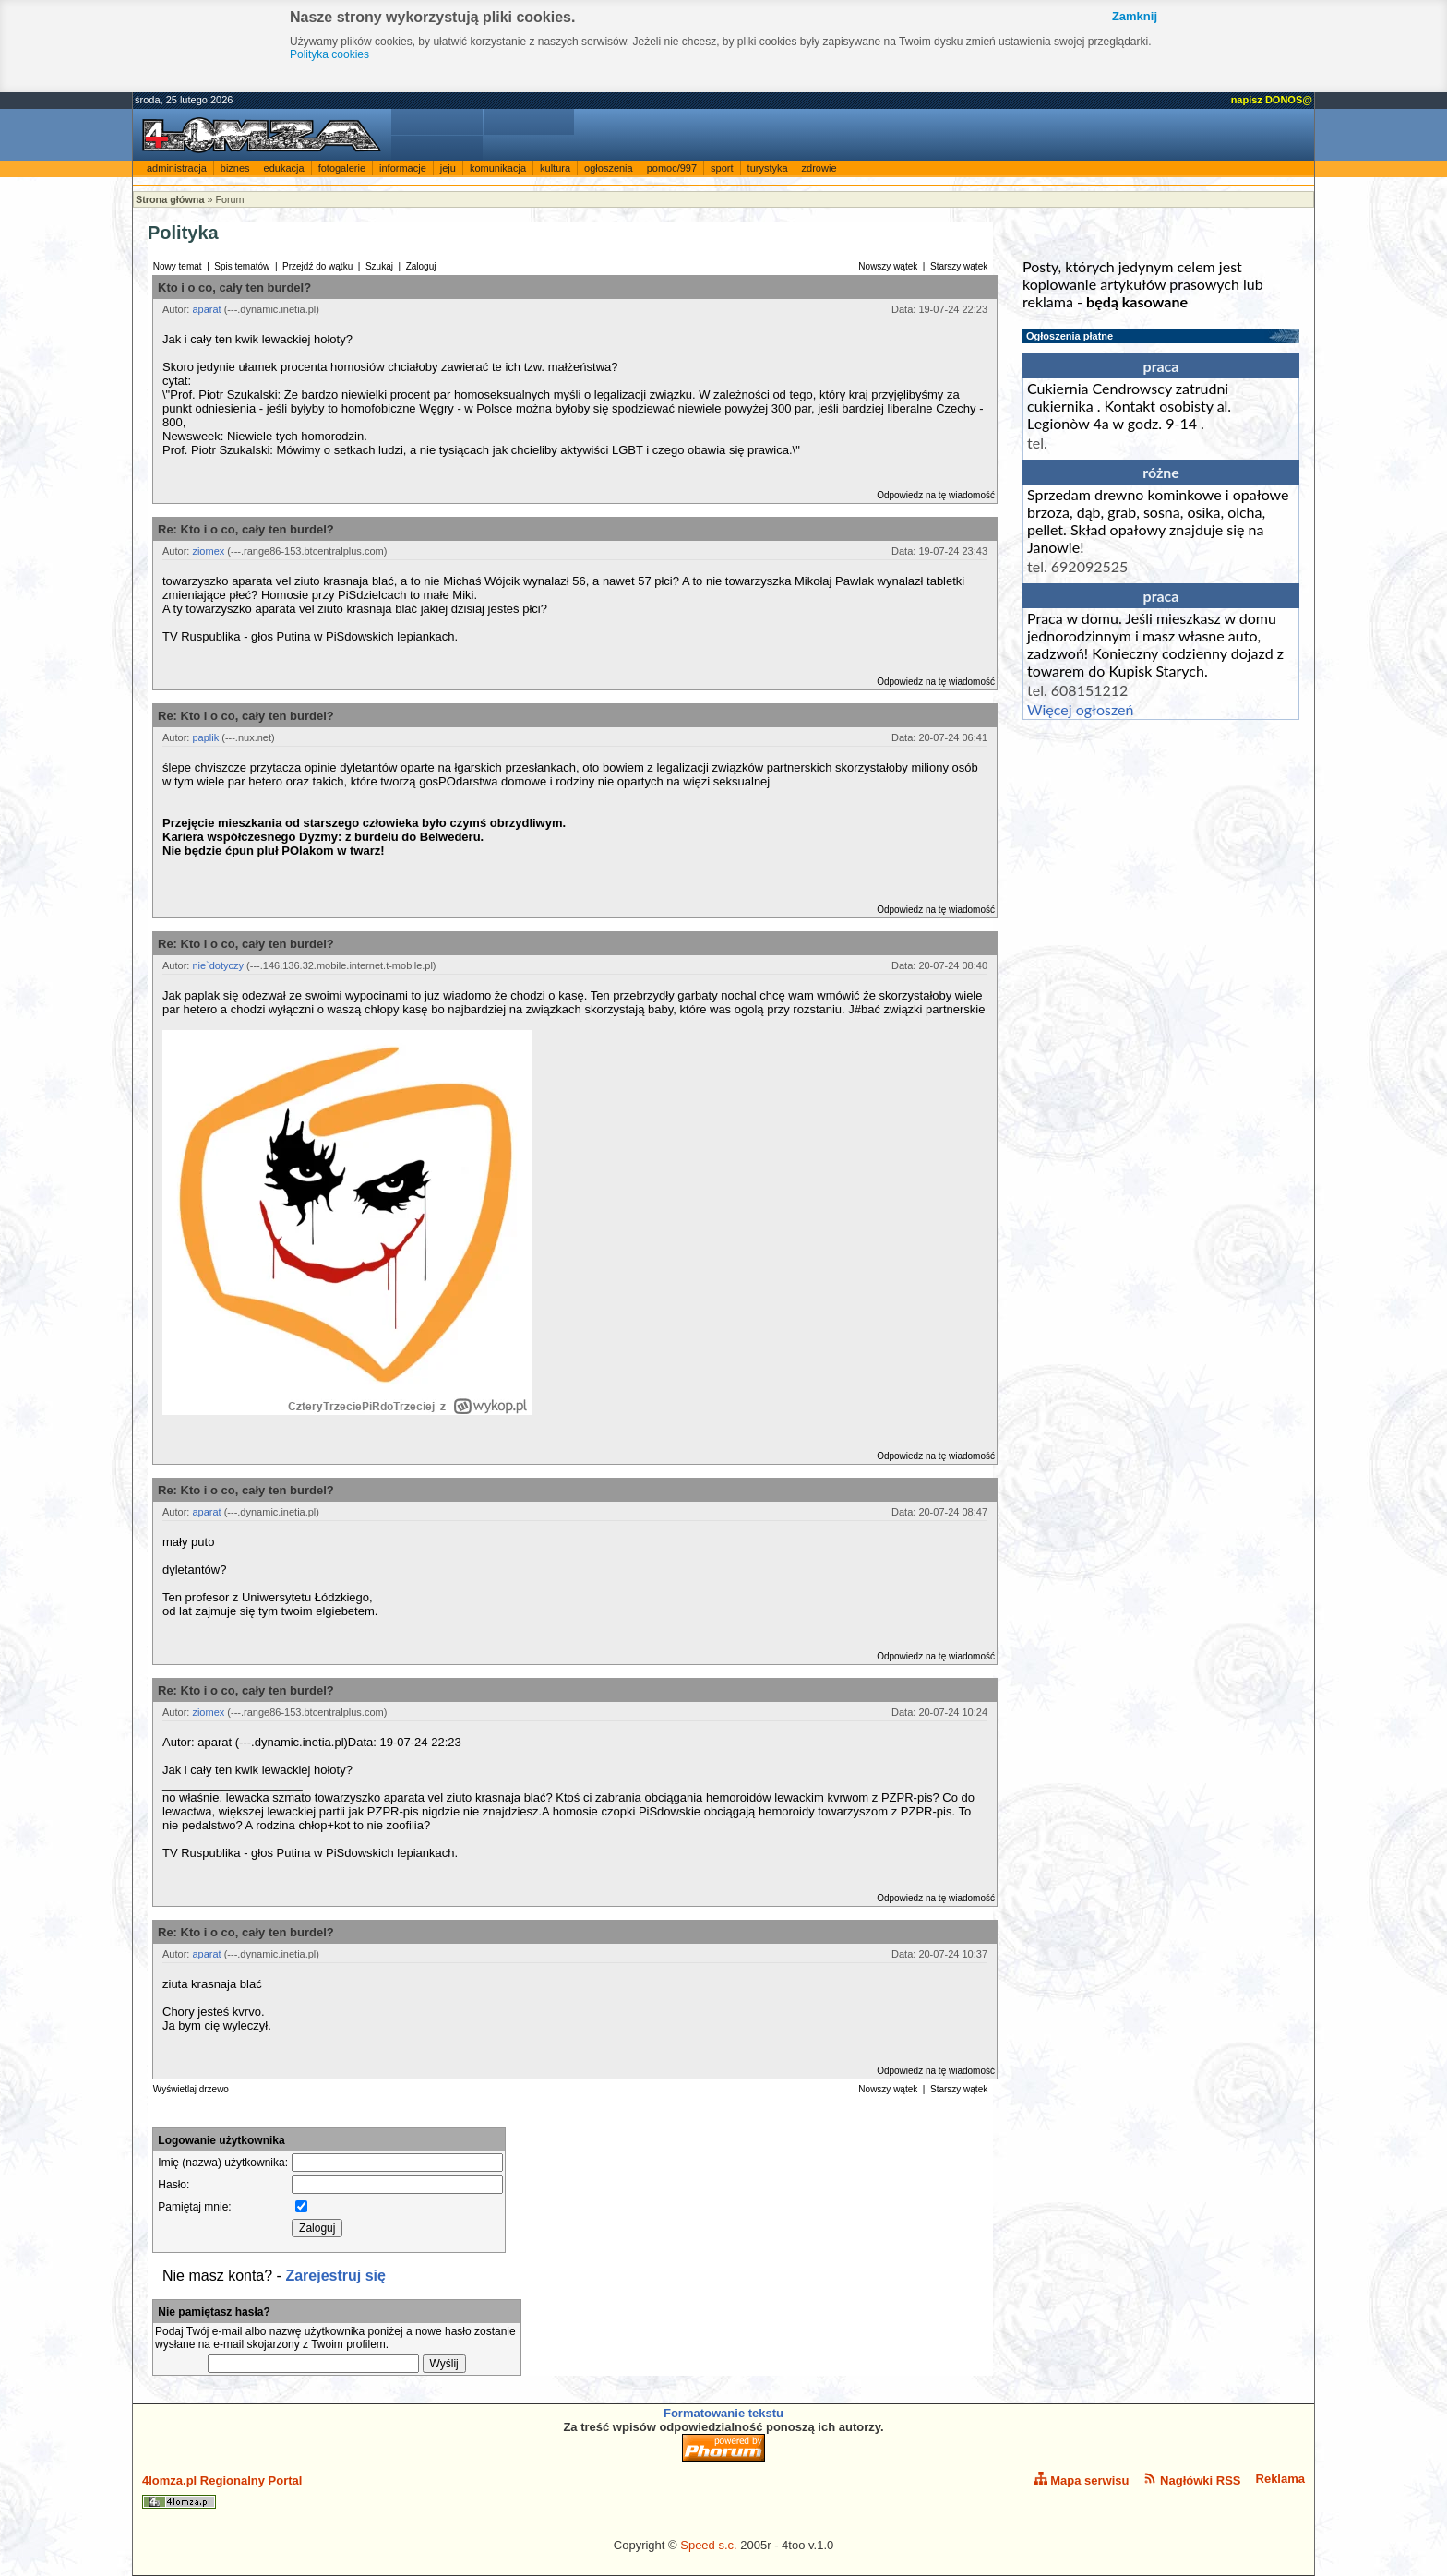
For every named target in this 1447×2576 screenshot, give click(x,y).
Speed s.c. (708, 2545)
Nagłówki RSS (1191, 2479)
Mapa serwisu (1082, 2479)
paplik (205, 737)
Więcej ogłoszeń (1080, 709)
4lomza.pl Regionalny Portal (222, 2491)
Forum (229, 199)
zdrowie (819, 168)
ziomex (208, 551)
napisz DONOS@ (1271, 99)
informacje (402, 168)
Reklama (1280, 2479)
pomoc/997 (672, 168)
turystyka (767, 168)
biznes (235, 168)
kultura (555, 168)
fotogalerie (341, 168)
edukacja (284, 168)
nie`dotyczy (218, 965)
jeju (448, 168)
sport (722, 168)
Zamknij (1134, 16)
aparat (206, 309)
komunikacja (498, 168)
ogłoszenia (608, 168)
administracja (177, 168)
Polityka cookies (329, 54)
